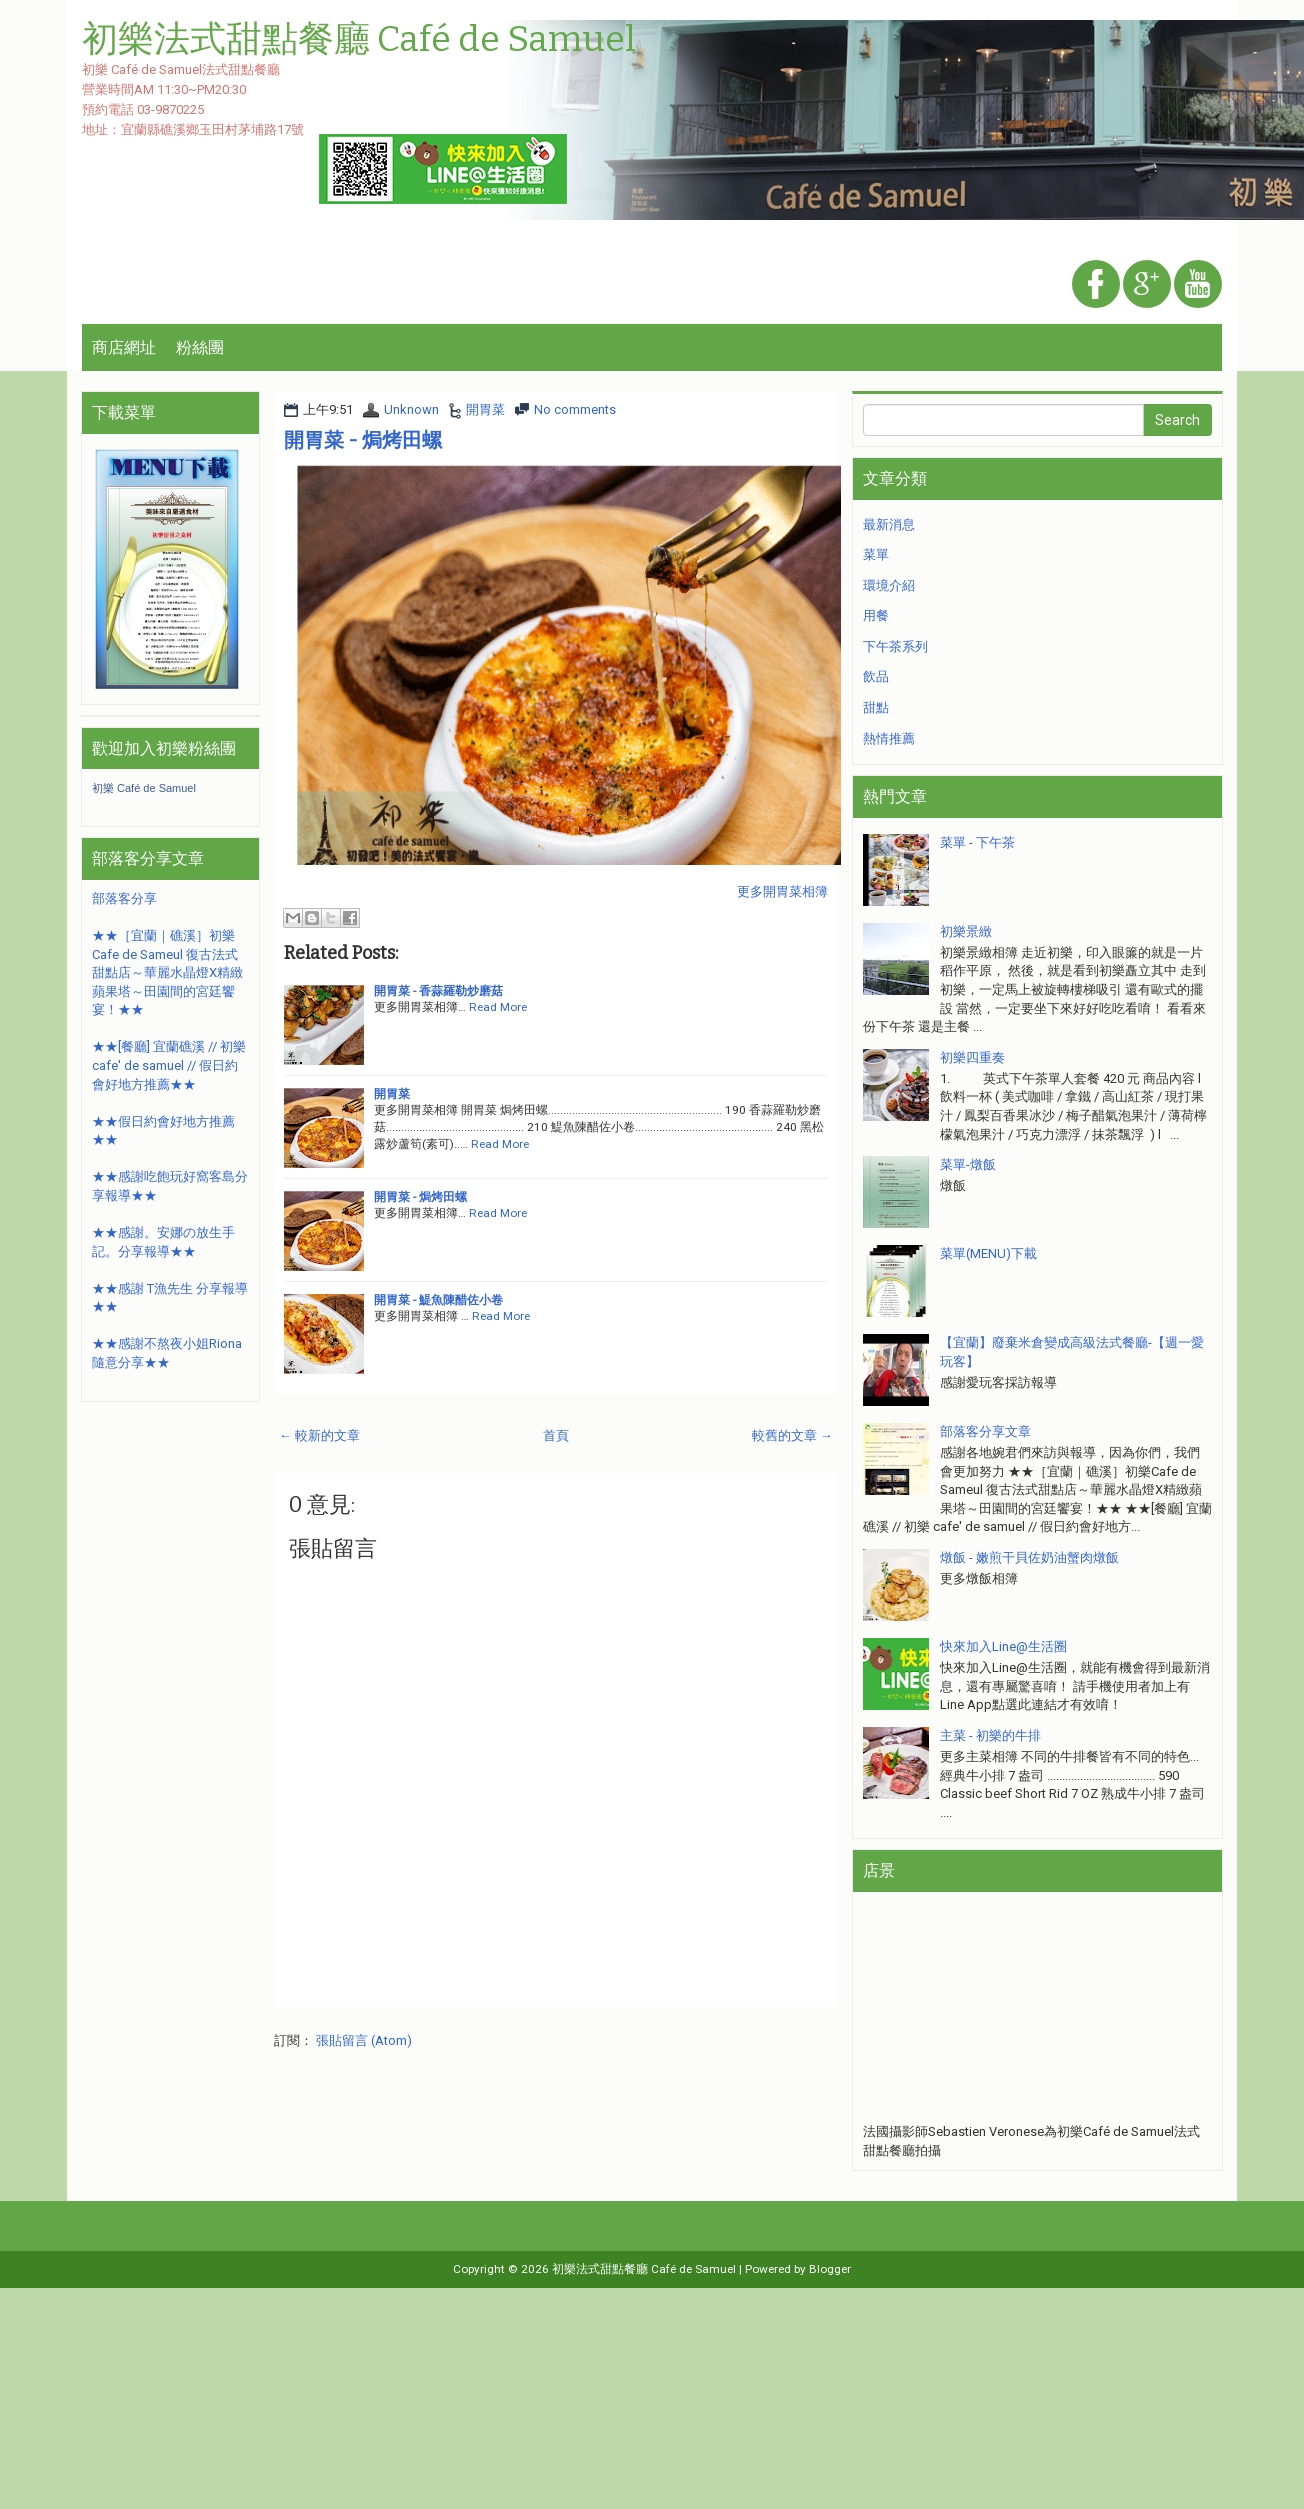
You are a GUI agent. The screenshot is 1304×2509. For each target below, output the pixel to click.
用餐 (876, 615)
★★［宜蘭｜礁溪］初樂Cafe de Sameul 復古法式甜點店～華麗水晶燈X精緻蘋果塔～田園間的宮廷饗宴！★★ (167, 972)
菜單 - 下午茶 (977, 842)
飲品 (876, 676)
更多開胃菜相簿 (782, 891)
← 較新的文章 (319, 1435)
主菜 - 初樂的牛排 (990, 1735)
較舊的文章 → (792, 1435)
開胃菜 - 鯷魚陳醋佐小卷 (438, 1300)
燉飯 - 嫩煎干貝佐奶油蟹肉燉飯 (1029, 1557)
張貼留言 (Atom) (364, 2040)
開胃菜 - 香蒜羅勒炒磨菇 (438, 991)
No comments (575, 409)
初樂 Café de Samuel (144, 788)
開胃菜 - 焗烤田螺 (363, 440)
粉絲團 (200, 347)
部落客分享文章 (985, 1431)
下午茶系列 (895, 646)
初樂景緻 (966, 931)
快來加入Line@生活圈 (1003, 1646)
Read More (498, 1007)
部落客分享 (124, 898)
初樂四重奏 (972, 1057)
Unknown (411, 409)
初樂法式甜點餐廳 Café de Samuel (644, 2269)
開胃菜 (485, 409)
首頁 (556, 1435)
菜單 (876, 554)
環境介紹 (889, 585)
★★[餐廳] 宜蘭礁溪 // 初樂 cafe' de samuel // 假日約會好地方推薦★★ (169, 1065)
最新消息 (889, 524)
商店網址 (124, 347)
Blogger (830, 2269)
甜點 (876, 707)
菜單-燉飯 (968, 1164)
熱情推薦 (889, 738)
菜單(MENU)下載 (988, 1253)
